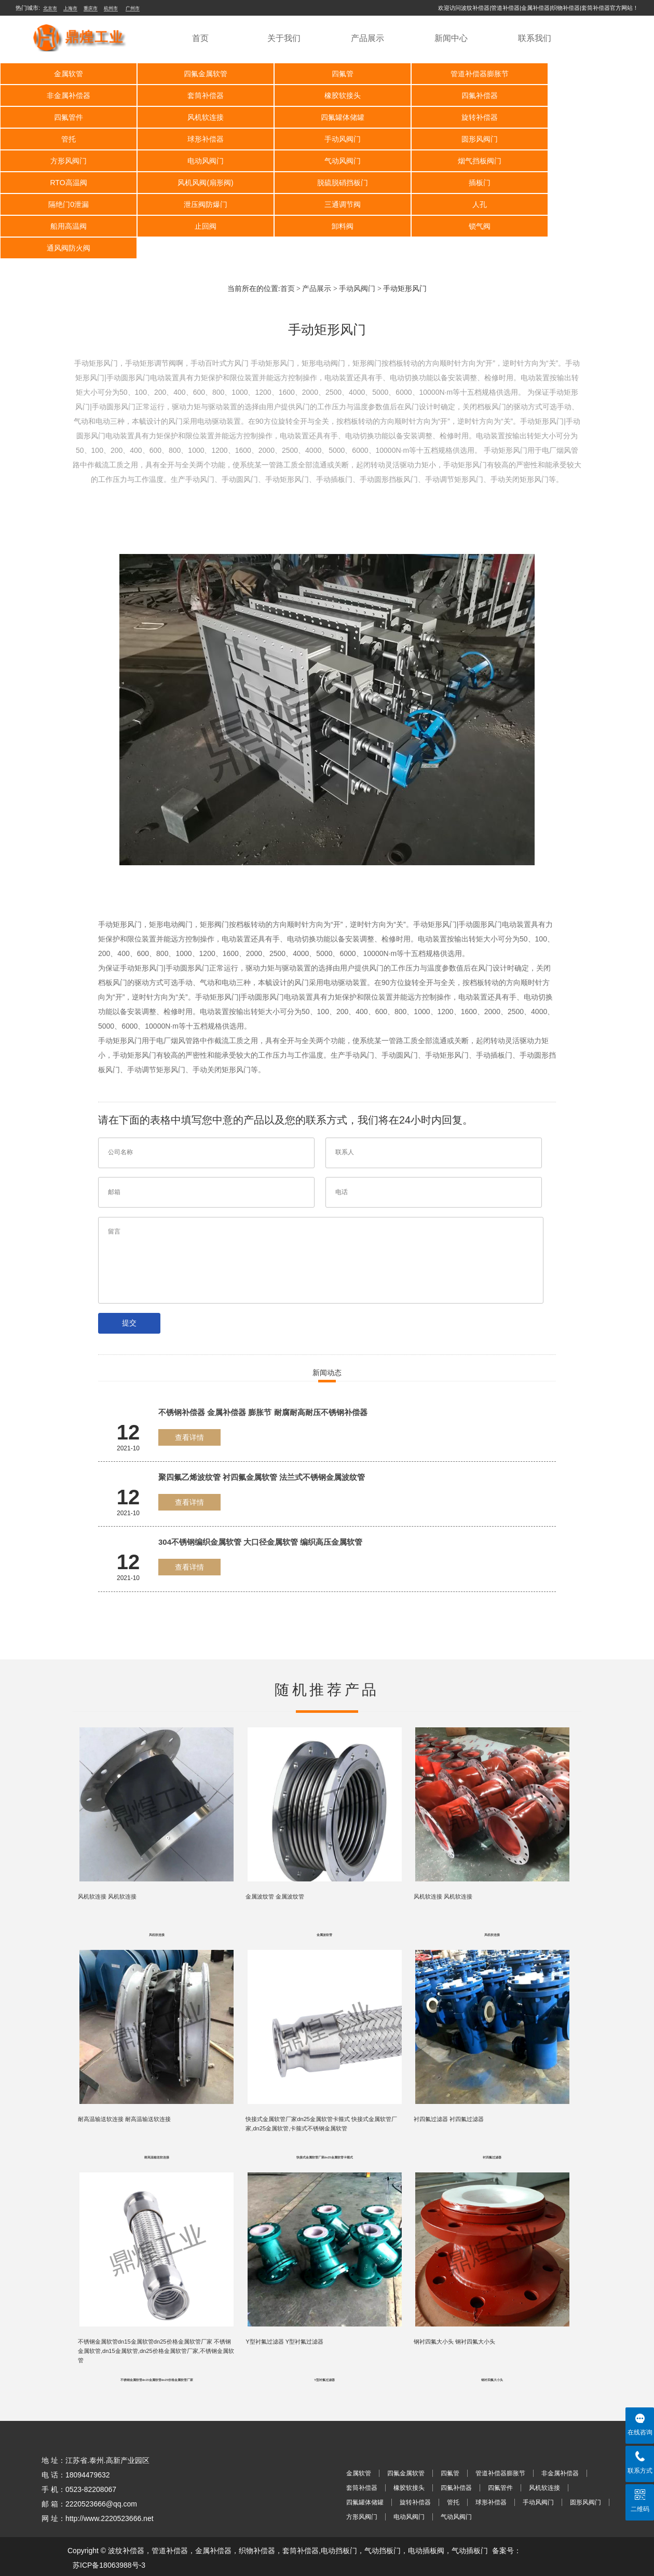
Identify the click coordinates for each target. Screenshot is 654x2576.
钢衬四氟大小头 (492, 2347)
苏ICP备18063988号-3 (109, 2532)
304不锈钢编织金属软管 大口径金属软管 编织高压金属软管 (260, 1498)
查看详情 (189, 1394)
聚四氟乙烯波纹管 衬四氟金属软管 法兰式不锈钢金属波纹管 (261, 1433)
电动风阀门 (326, 139)
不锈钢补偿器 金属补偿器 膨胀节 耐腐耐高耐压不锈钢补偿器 (262, 1368)
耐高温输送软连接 (156, 2121)
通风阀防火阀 (326, 204)
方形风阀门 (196, 139)
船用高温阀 (457, 182)
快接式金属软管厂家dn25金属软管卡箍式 (324, 2121)
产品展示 (367, 38)
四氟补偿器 (326, 95)
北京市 (50, 8)
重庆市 (91, 8)
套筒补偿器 (65, 95)
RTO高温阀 (65, 161)
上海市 (70, 8)
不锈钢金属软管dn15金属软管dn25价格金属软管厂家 (156, 2347)
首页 (200, 38)
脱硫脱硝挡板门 (326, 161)
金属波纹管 (324, 1894)
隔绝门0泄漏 (587, 161)
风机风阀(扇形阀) (196, 161)
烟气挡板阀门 (587, 139)
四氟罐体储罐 (65, 117)
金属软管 (65, 74)
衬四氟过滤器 (492, 2121)
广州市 (133, 8)
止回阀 (587, 182)
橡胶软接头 (196, 95)
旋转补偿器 (196, 117)
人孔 (326, 182)
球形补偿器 (457, 117)
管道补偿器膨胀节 (457, 74)
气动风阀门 (457, 139)
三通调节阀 (196, 182)
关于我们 (284, 38)
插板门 (457, 161)
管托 (326, 117)
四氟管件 (456, 95)
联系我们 (534, 38)
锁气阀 (196, 204)
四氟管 (326, 74)
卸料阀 (65, 204)
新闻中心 (451, 38)
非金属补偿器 (587, 74)
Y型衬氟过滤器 (324, 2347)
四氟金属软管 (195, 74)
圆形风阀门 (65, 139)
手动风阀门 (587, 117)
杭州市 (111, 8)
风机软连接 (587, 95)
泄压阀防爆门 (65, 182)
